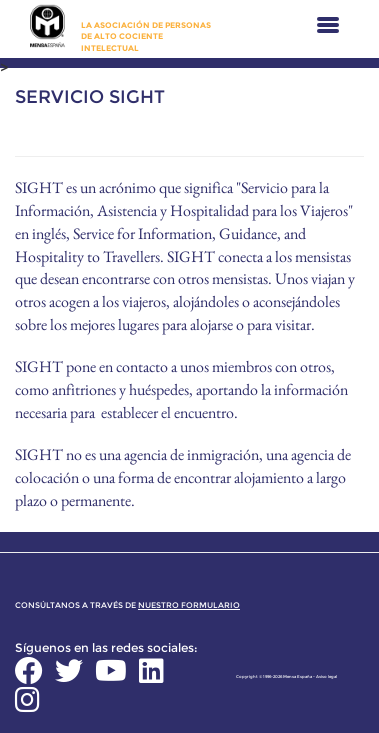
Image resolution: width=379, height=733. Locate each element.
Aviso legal (326, 676)
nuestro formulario (189, 605)
